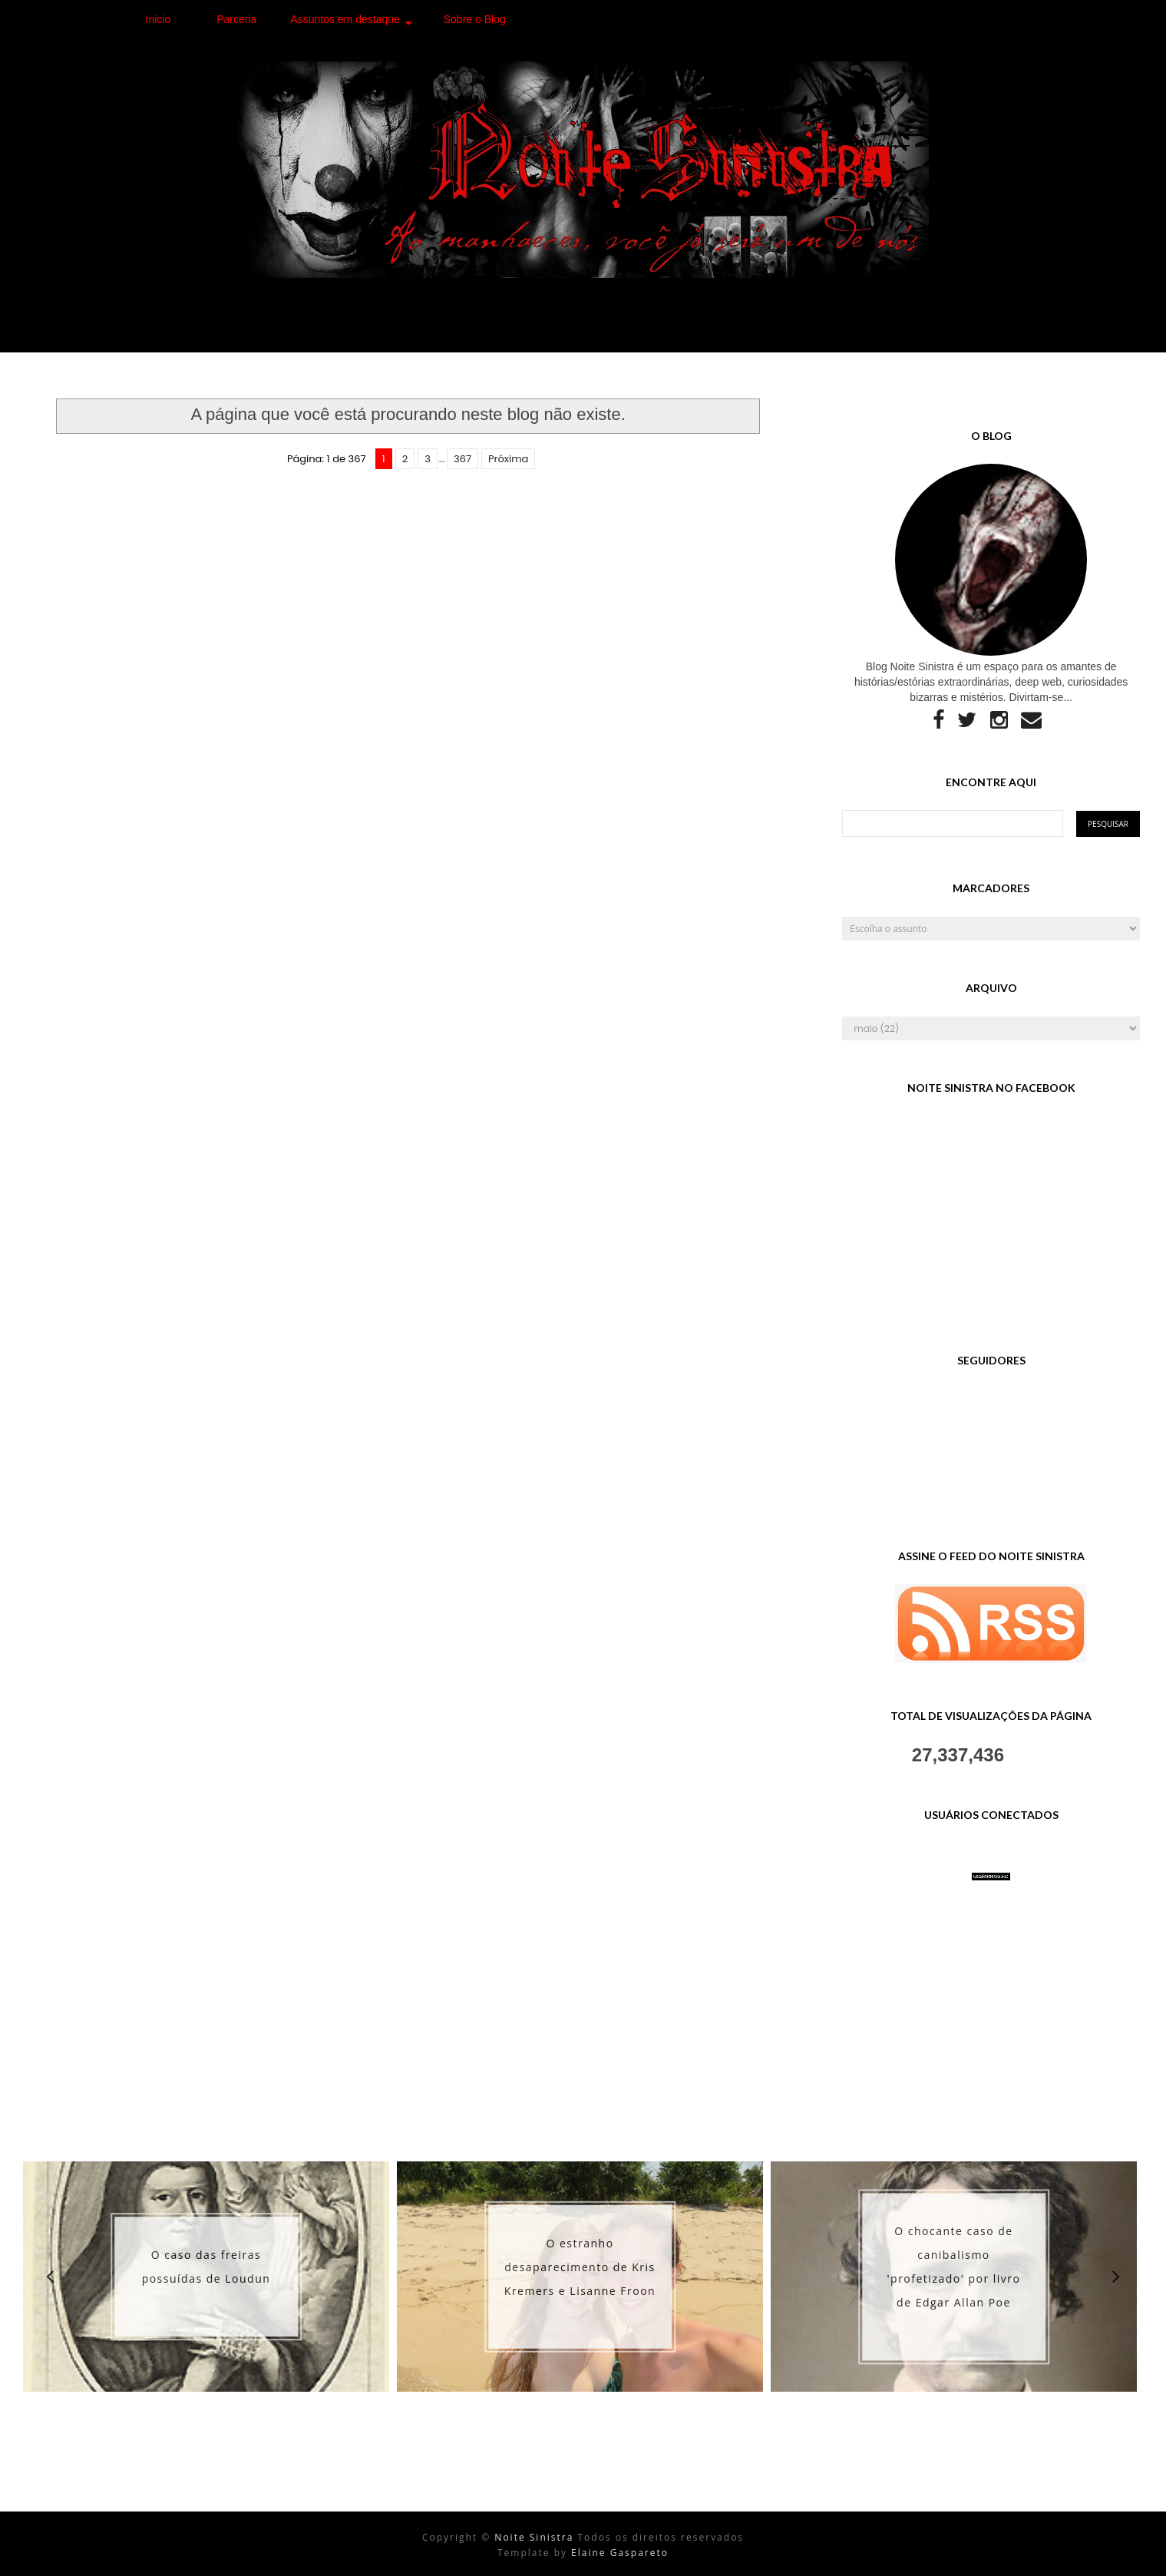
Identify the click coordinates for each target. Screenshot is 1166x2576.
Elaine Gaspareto (620, 2552)
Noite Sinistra (535, 2537)
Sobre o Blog (475, 19)
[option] (206, 2276)
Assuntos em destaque (344, 19)
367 (462, 458)
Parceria (236, 19)
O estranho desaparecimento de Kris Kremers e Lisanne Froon (580, 2267)
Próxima (508, 458)
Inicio (158, 19)
